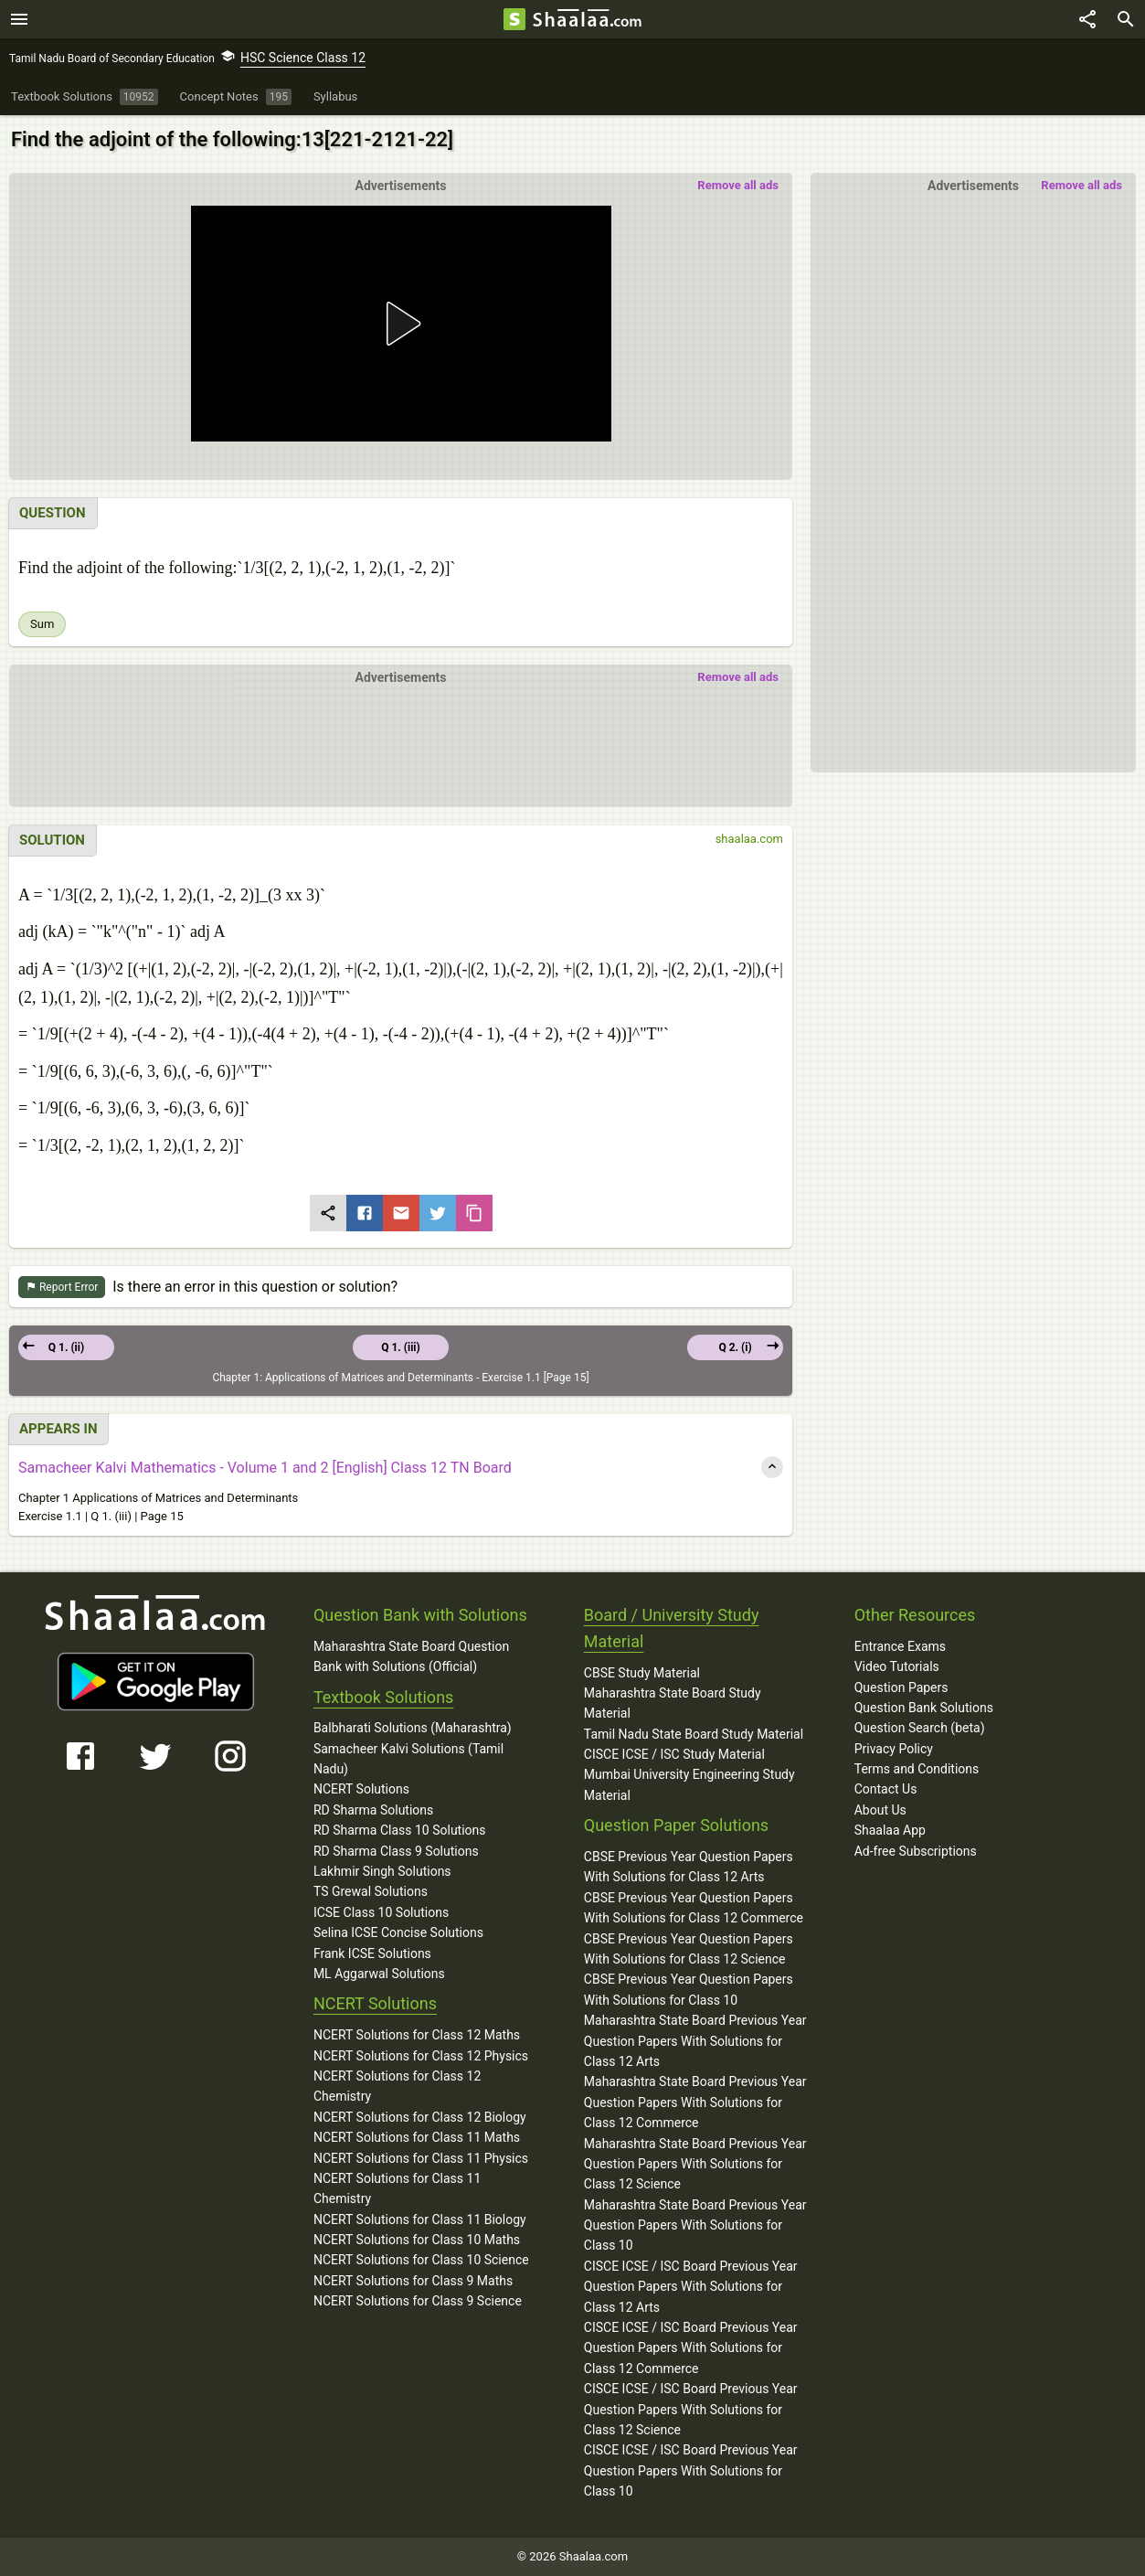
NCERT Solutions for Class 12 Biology (419, 2117)
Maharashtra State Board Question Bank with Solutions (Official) (411, 1656)
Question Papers (901, 1687)
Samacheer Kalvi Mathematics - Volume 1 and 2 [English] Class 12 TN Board (265, 1467)
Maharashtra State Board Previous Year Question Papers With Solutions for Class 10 (695, 2225)
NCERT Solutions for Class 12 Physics (420, 2056)
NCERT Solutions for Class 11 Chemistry (397, 2188)
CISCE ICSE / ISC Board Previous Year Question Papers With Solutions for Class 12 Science (691, 2409)
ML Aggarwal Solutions (379, 1973)
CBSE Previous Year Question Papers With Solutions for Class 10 (688, 1989)
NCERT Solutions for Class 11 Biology (419, 2219)
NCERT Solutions (361, 1789)
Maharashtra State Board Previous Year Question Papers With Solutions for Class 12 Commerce (695, 2102)
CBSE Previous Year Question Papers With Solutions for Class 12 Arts (688, 1866)
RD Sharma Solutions (373, 1810)
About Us (880, 1810)
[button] (400, 323)
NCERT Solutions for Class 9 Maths (413, 2280)
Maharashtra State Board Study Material (672, 1703)
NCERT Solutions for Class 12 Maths (416, 2035)
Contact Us (885, 1789)
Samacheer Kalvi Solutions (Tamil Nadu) (408, 1758)
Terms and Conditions (917, 1769)
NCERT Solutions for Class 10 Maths (416, 2239)
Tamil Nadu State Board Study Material (693, 1734)
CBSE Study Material (642, 1673)
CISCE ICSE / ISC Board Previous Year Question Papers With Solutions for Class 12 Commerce (691, 2348)
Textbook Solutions (383, 1697)
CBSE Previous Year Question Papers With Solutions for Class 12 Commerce (693, 1907)
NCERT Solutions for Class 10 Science (421, 2259)
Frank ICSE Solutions (372, 1953)
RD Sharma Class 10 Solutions (399, 1830)
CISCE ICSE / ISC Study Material (674, 1754)
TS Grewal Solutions (370, 1891)
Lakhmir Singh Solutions (382, 1871)
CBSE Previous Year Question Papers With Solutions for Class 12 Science (688, 1949)
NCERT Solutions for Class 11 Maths (416, 2137)
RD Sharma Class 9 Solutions (396, 1851)
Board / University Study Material (671, 1628)
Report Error (62, 1287)
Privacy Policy (893, 1748)
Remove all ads (1081, 185)
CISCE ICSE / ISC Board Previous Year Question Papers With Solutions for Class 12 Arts (691, 2287)
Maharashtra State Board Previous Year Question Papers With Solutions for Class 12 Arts (695, 2041)
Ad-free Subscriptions (915, 1851)
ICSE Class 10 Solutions (381, 1912)
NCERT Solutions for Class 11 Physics (420, 2158)
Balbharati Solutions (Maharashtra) (412, 1727)
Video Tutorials (896, 1666)
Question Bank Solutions (923, 1707)
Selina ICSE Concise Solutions (398, 1932)
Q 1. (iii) (400, 1347)
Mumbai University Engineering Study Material (689, 1784)
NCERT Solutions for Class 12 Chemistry (397, 2086)
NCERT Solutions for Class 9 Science (417, 2301)
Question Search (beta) (919, 1727)
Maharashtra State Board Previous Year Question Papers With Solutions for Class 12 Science (695, 2164)
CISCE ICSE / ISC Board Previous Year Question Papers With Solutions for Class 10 (691, 2470)
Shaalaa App (890, 1830)
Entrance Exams (900, 1646)
